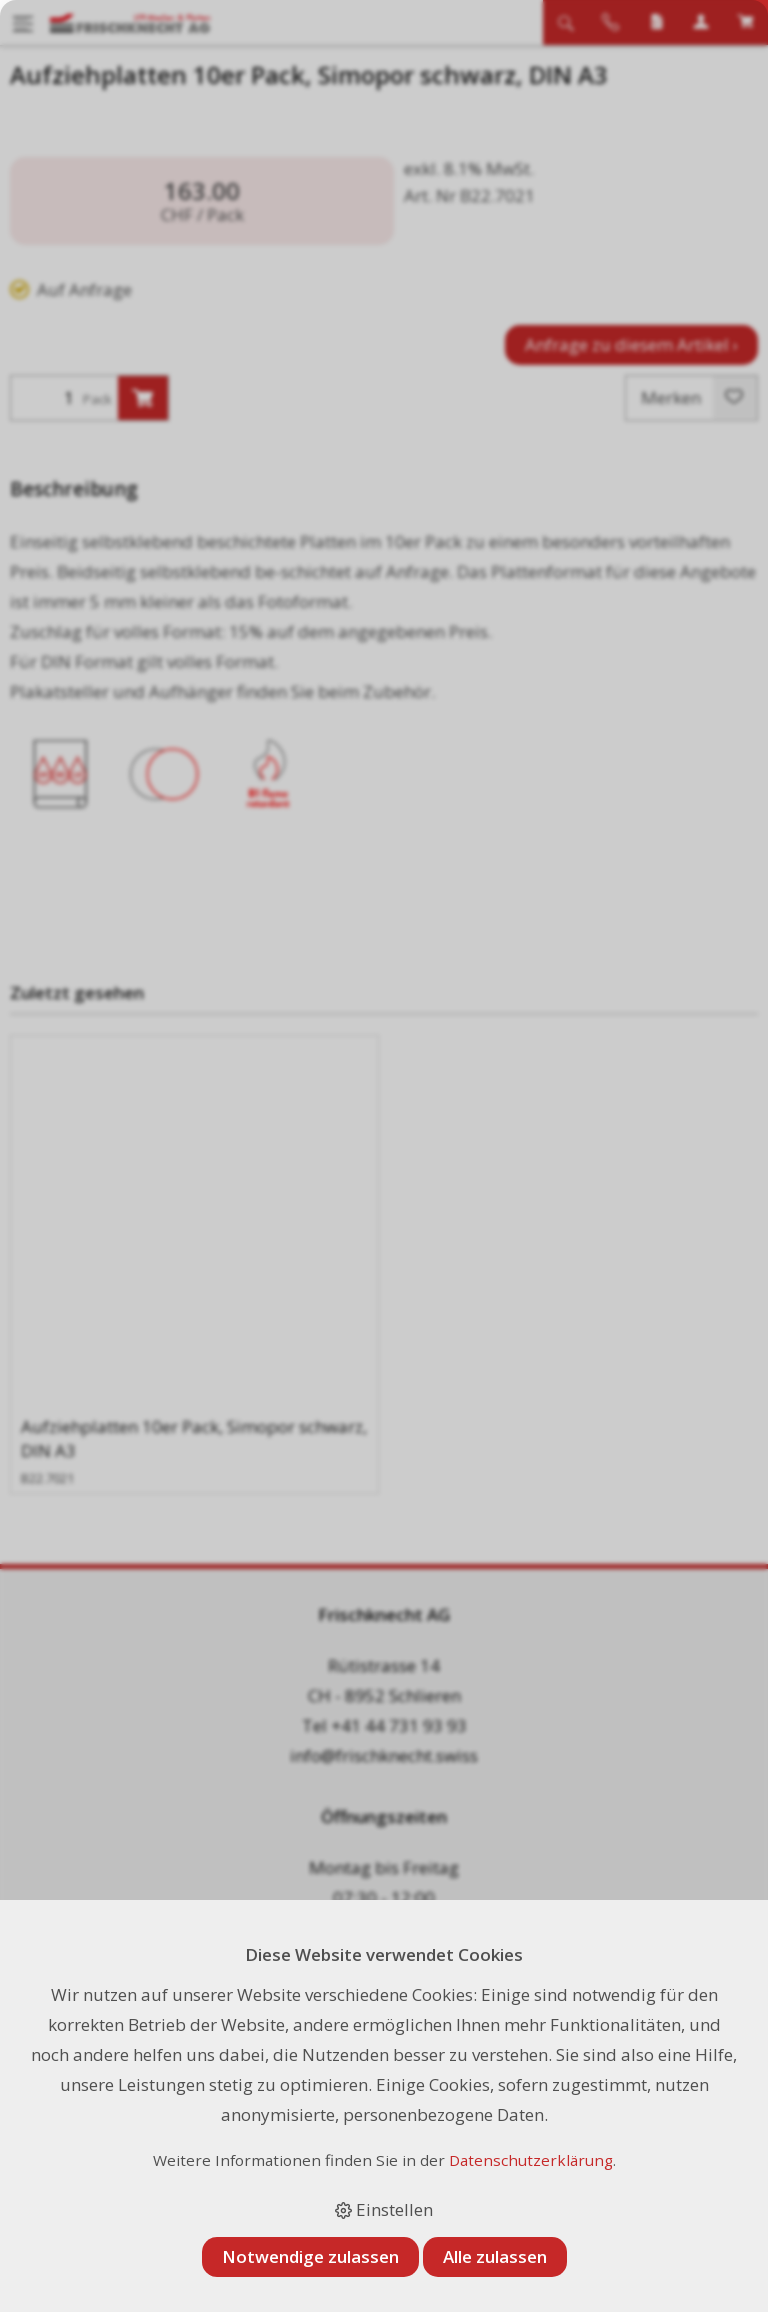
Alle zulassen (495, 2256)
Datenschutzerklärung (531, 2160)
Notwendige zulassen (310, 2256)
